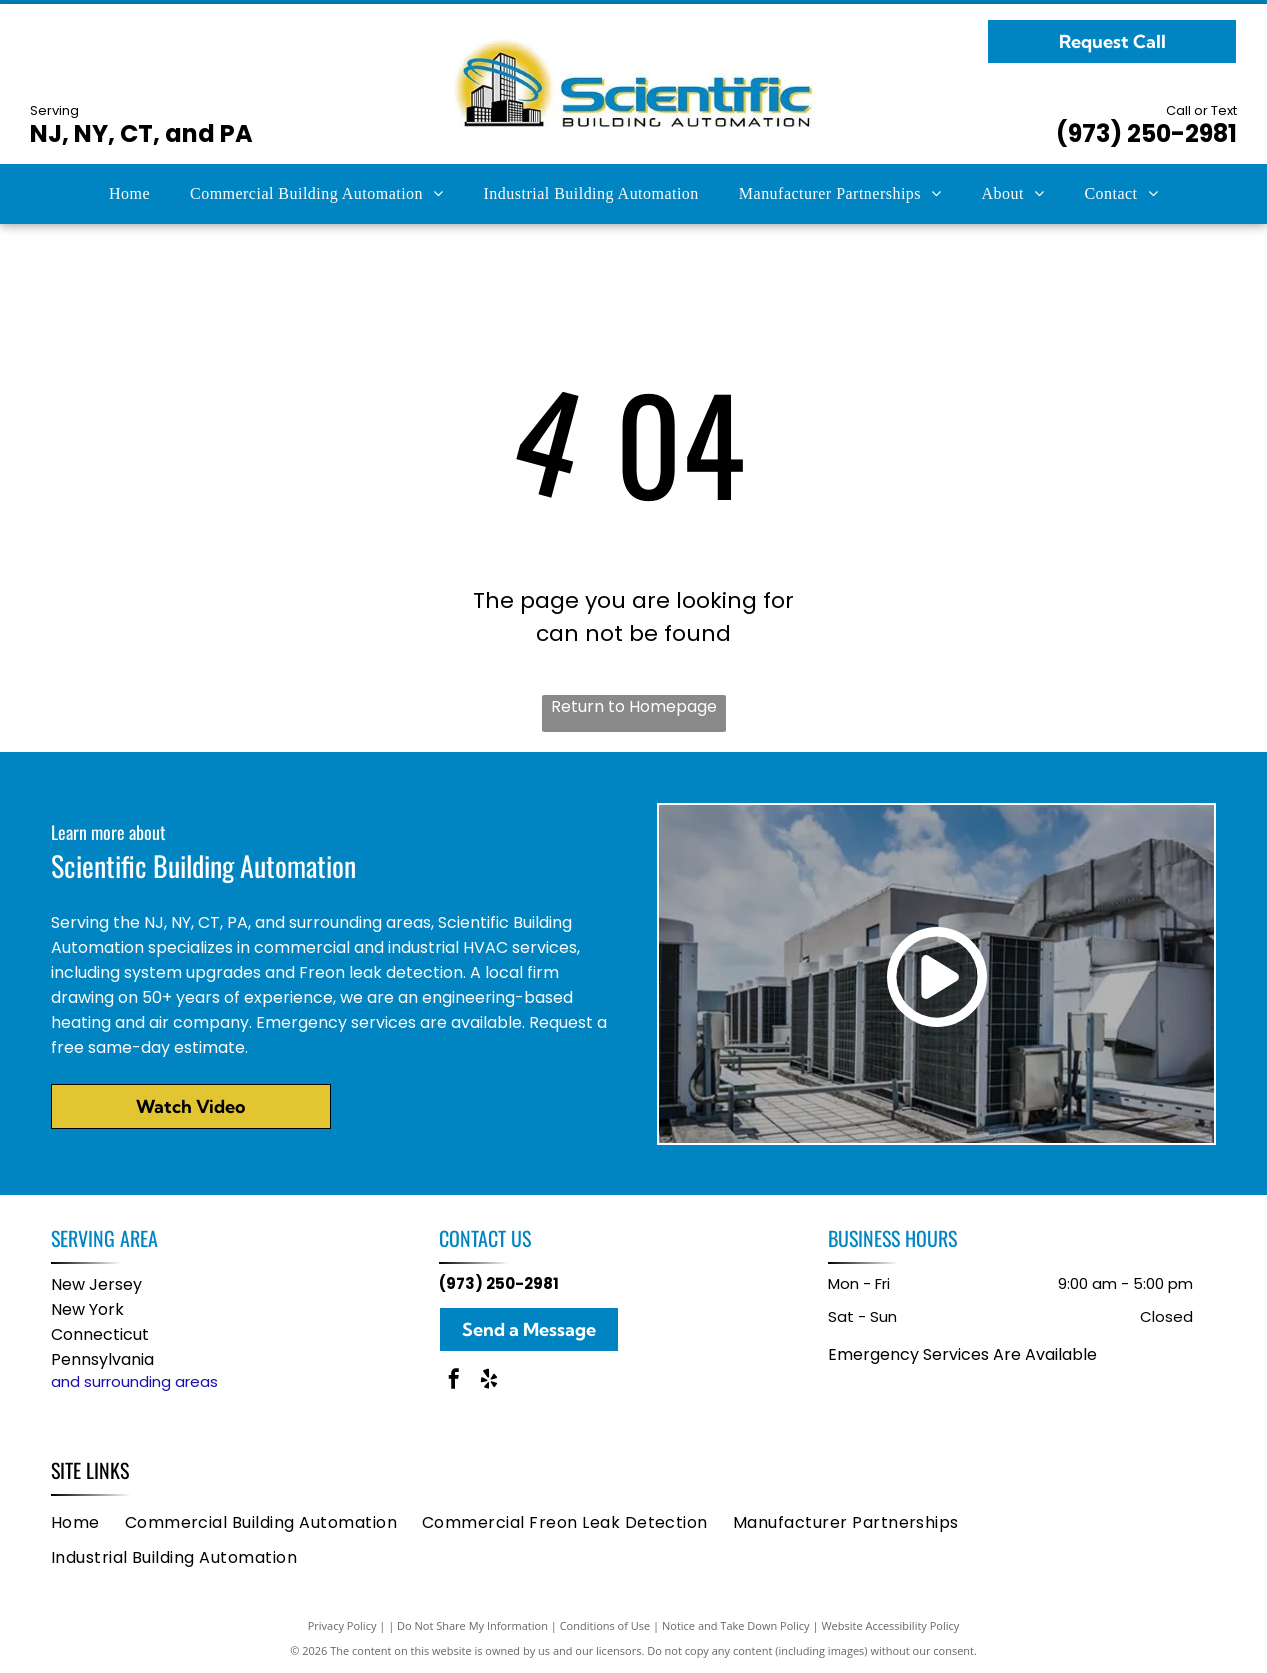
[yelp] (489, 1381)
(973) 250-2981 (1146, 133)
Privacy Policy (342, 1625)
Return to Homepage (634, 706)
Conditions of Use (605, 1625)
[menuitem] (129, 194)
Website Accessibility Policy (890, 1625)
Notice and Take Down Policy (736, 1625)
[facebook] (454, 1381)
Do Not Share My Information (472, 1625)
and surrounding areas (134, 1381)
